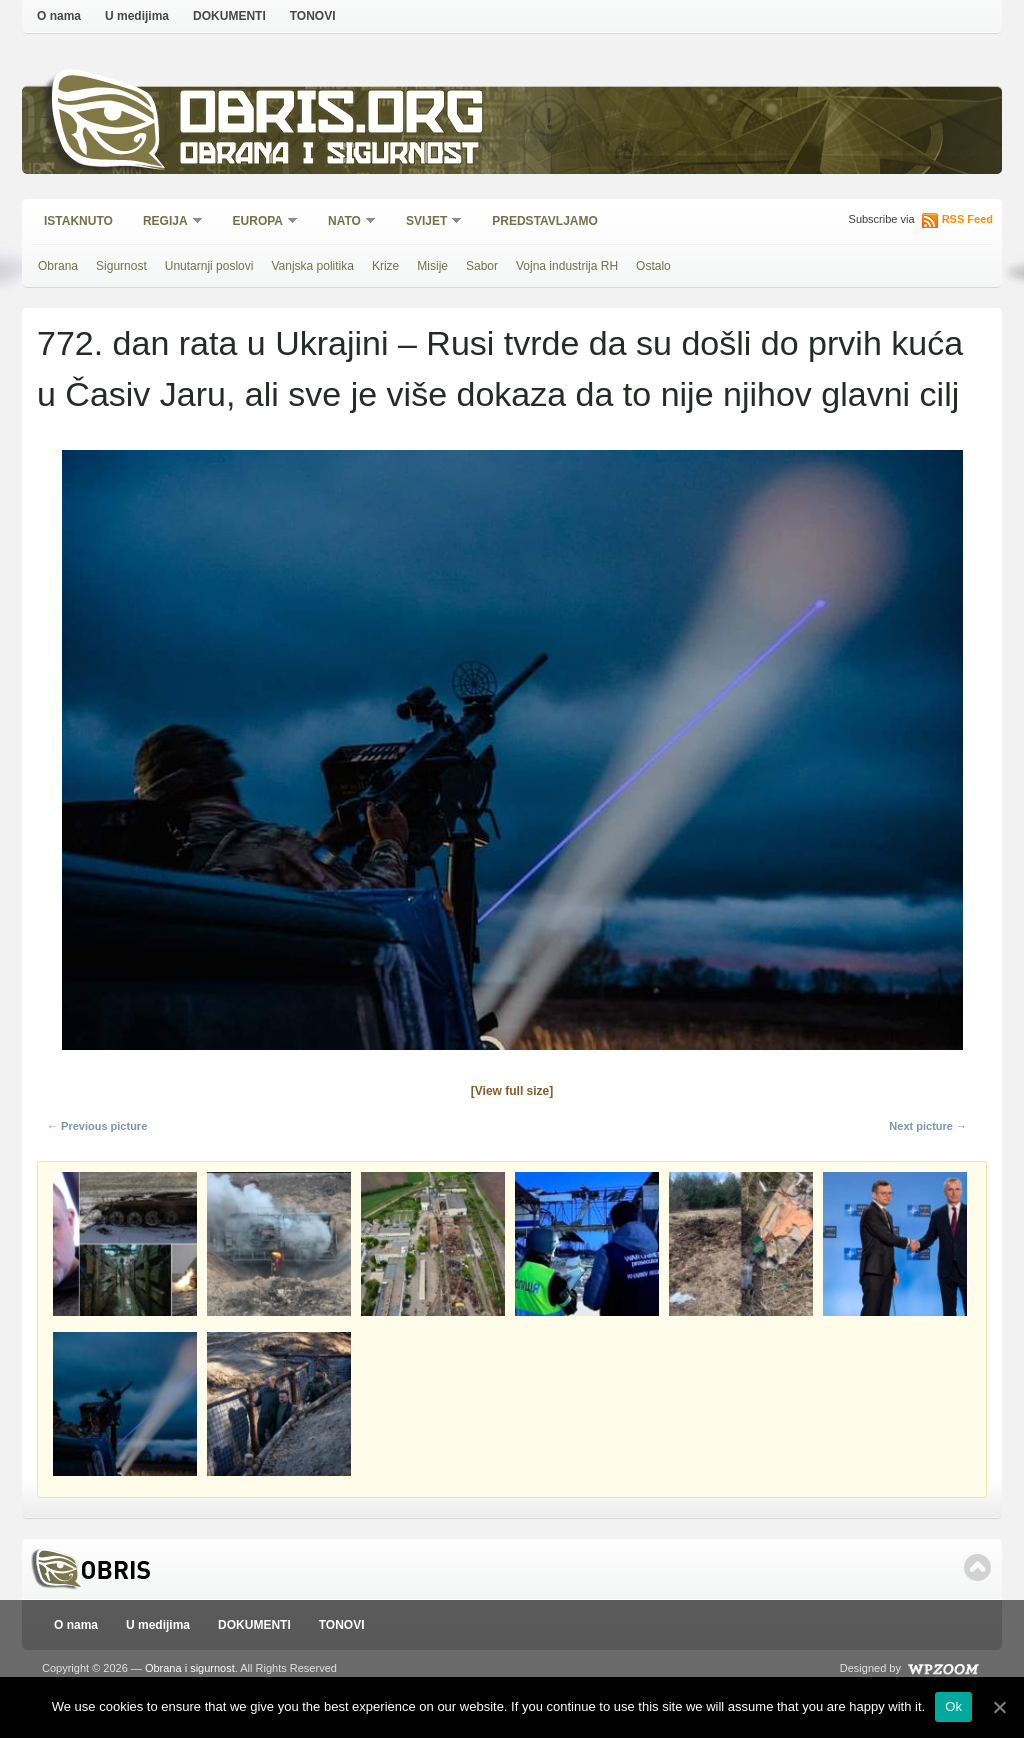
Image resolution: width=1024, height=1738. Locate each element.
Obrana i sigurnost (328, 156)
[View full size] (512, 1091)
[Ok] (999, 1707)
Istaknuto (78, 221)
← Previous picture (97, 1126)
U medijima (137, 16)
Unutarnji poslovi (209, 266)
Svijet (427, 222)
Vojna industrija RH (567, 266)
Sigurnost (121, 266)
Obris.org (332, 117)
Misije (432, 266)
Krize (385, 266)
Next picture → (928, 1126)
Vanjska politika (312, 266)
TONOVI (313, 16)
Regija (166, 222)
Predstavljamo (545, 221)
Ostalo (653, 266)
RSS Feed (967, 219)
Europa (259, 222)
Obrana (58, 266)
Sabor (482, 266)
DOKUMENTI (229, 16)
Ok (953, 1706)
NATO (345, 222)
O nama (59, 16)
